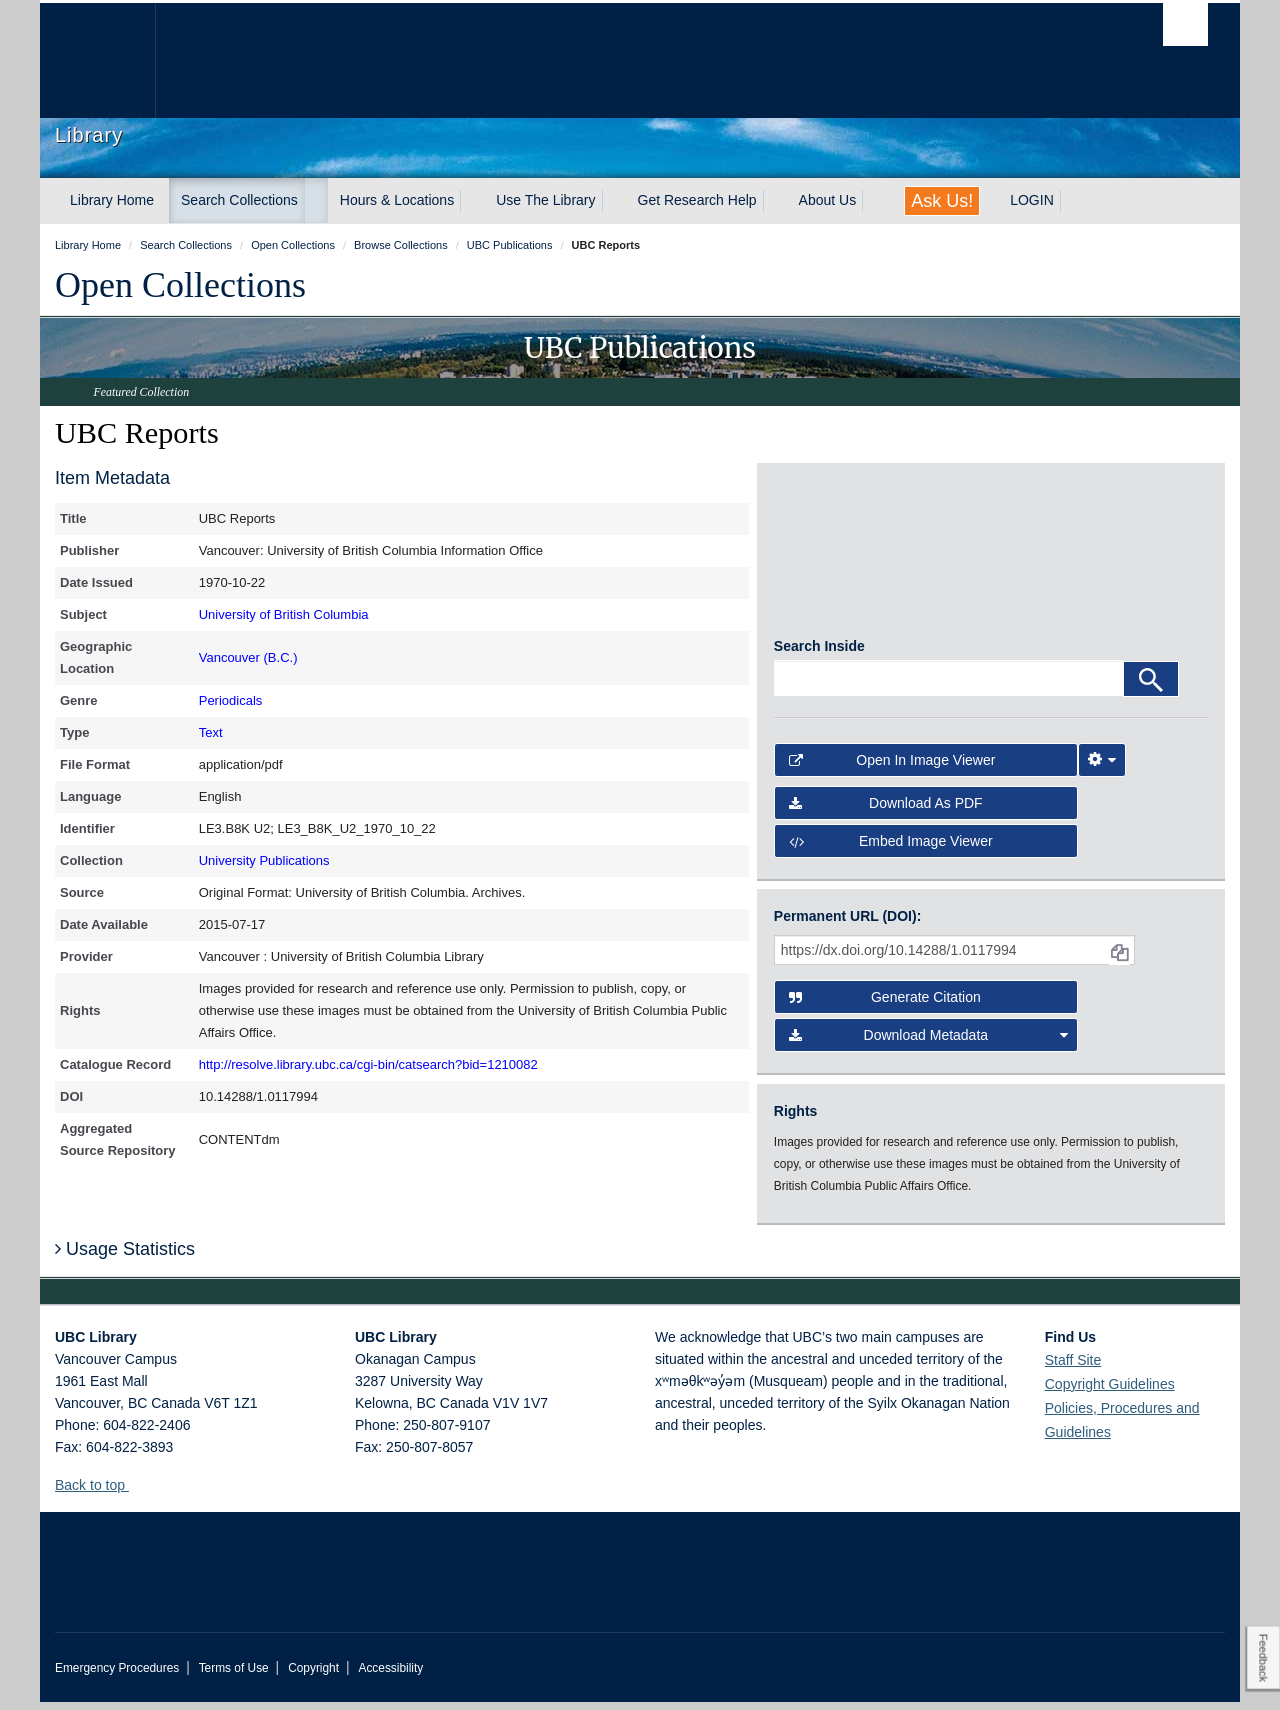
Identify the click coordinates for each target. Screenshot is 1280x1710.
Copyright (313, 1676)
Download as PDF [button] (886, 811)
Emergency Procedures (117, 1676)
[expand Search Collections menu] (316, 201)
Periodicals (231, 700)
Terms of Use (234, 1676)
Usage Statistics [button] (125, 1257)
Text (211, 732)
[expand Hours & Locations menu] (472, 201)
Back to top (99, 1493)
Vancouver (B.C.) (248, 657)
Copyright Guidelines (1110, 1392)
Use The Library (545, 200)
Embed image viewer (891, 849)
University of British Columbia (284, 614)
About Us (828, 200)
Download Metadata (929, 1044)
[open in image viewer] (828, 559)
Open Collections (180, 285)
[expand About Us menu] (874, 201)
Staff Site (1073, 1368)
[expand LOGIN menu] (1072, 201)
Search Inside (819, 654)
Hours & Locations (397, 200)
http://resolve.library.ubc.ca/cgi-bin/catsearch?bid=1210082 (368, 1064)
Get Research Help (697, 200)
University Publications (264, 860)
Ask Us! (942, 201)
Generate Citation (885, 1005)
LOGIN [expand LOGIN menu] (1032, 200)
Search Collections (239, 200)
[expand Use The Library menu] (614, 201)
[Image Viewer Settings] (1102, 768)
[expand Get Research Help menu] (775, 201)
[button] (136, 1492)
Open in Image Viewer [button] (892, 768)
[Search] (1151, 687)
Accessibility (390, 1676)
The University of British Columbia (97, 60)
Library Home (112, 200)
